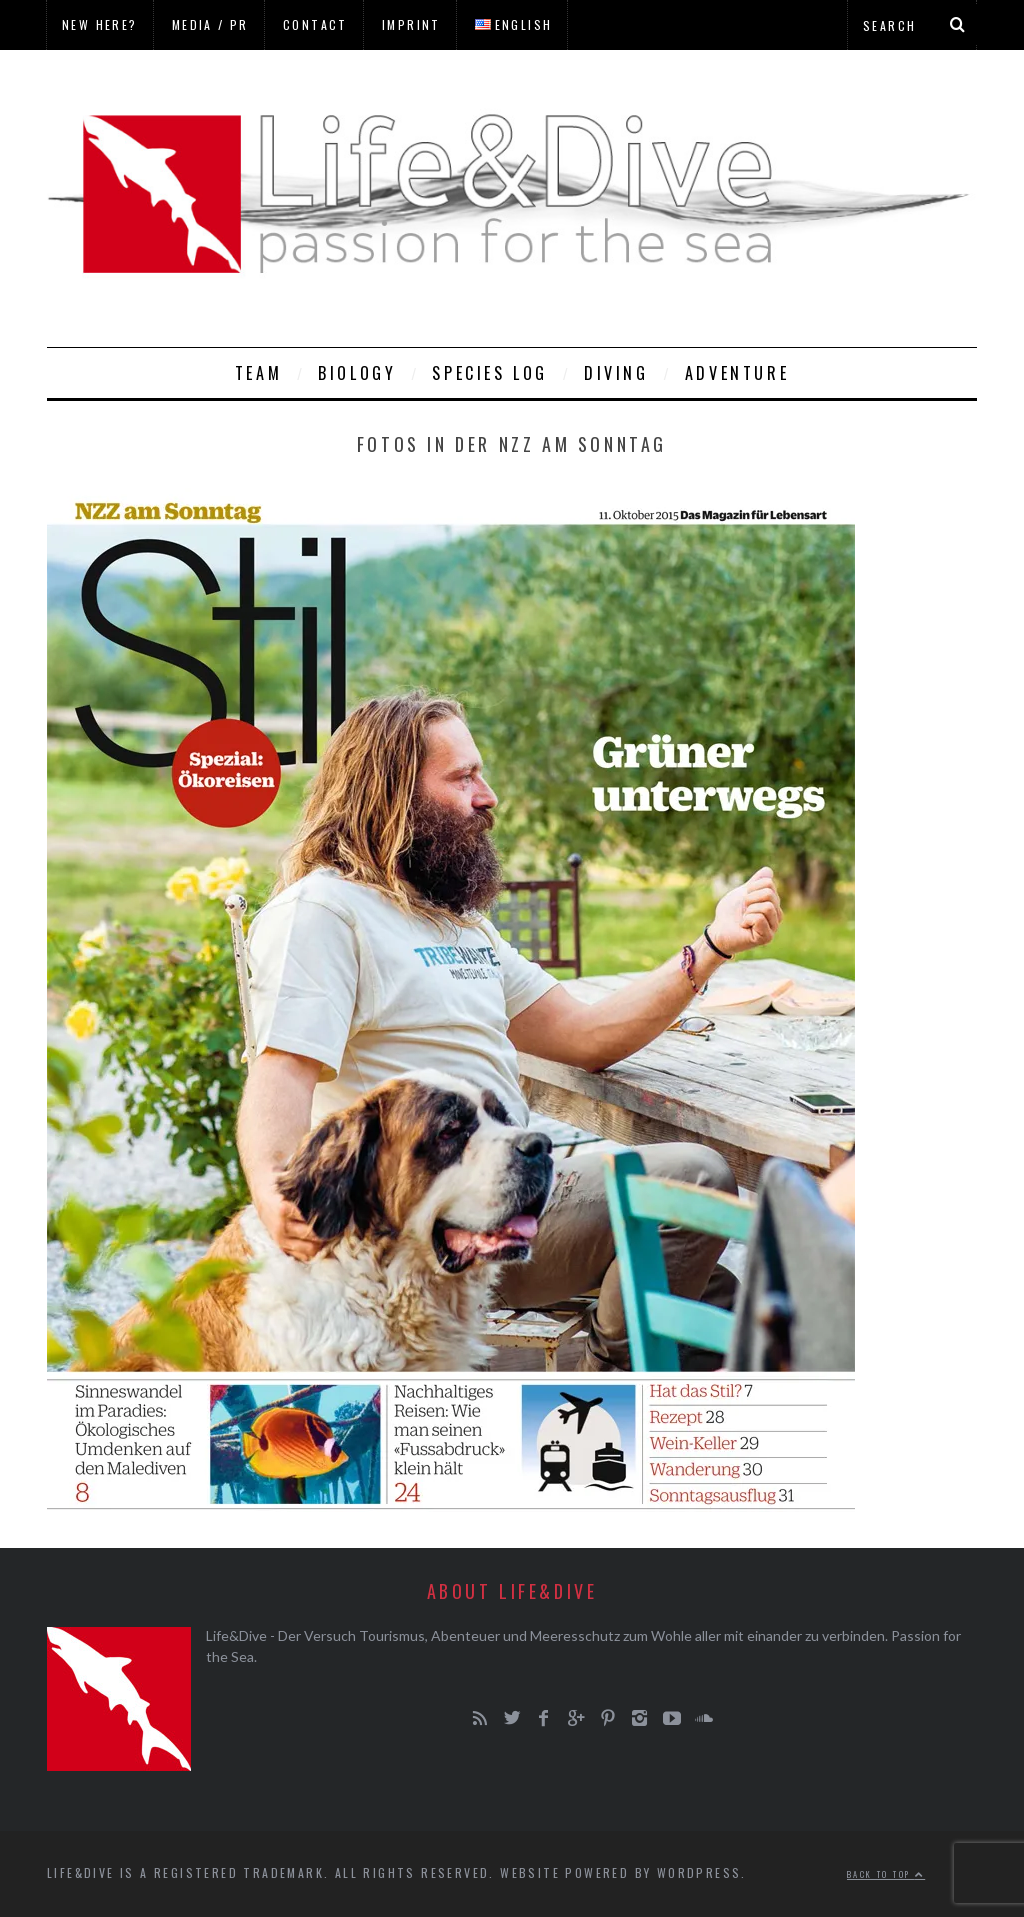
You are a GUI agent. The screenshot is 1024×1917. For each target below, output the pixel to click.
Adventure (737, 373)
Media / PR (210, 24)
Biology (357, 373)
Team (258, 373)
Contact (315, 24)
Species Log (490, 373)
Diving (616, 373)
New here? (100, 24)
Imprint (411, 24)
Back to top (886, 1874)
